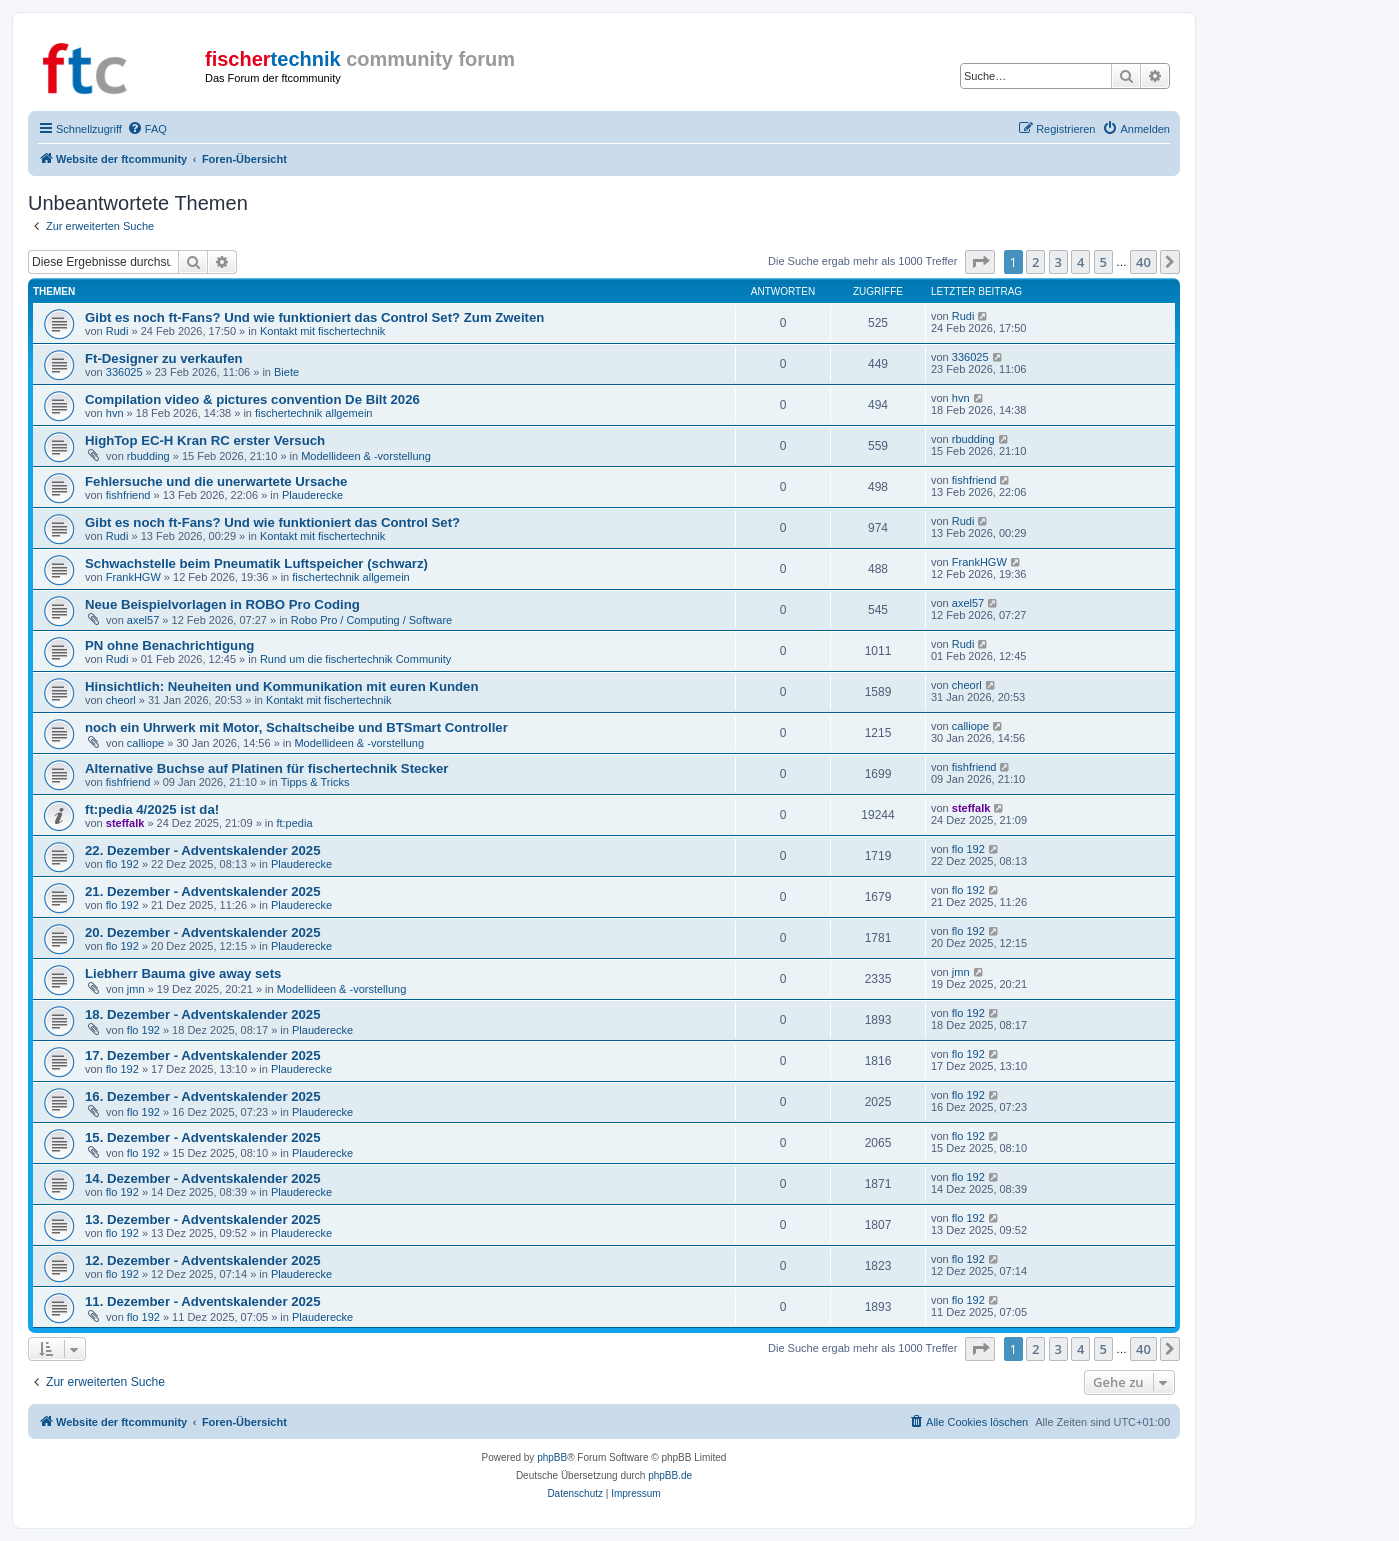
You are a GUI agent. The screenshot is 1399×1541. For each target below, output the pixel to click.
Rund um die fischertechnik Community (355, 659)
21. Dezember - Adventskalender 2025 (203, 891)
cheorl (121, 700)
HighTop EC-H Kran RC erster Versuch (205, 440)
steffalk (125, 823)
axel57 (143, 620)
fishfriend (128, 495)
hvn (115, 413)
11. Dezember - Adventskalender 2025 (203, 1301)
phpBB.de (670, 1475)
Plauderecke (312, 495)
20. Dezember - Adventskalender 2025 (203, 932)
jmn (136, 989)
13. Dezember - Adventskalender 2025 (203, 1219)
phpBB (552, 1457)
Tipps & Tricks (315, 782)
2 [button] (1035, 262)
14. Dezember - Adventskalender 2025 (203, 1178)
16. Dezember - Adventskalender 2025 (203, 1096)
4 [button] (1080, 262)
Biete (286, 372)
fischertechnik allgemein (313, 413)
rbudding (148, 456)
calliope (145, 743)
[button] (980, 262)
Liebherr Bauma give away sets (183, 973)
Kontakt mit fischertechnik (322, 331)
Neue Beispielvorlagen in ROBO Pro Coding (222, 604)
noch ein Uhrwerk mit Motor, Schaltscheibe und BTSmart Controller (296, 727)
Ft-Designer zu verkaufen (164, 358)
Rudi (117, 331)
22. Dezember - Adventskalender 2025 (203, 850)
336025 (124, 372)
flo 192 (122, 864)
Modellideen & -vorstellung (366, 456)
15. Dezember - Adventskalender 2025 (203, 1137)
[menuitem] (147, 129)
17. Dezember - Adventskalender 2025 (203, 1055)
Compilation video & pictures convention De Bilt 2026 (252, 399)
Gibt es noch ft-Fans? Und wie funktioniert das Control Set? (272, 522)
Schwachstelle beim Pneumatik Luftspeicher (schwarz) (256, 563)
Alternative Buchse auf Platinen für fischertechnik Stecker (267, 768)
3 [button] (1058, 262)
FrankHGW (133, 577)
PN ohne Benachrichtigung (169, 645)
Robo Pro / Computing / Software (371, 620)
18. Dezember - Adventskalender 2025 (203, 1014)
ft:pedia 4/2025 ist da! (152, 809)
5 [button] (1103, 262)
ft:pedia (294, 823)
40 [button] (1143, 262)
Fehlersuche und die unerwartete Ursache (216, 481)
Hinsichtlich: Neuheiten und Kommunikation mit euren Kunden (281, 686)
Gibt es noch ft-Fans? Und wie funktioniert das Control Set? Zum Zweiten (314, 317)
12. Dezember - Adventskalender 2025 (203, 1260)
